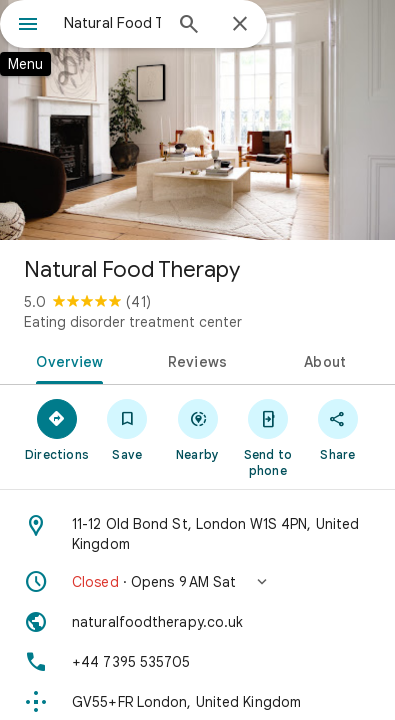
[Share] (338, 429)
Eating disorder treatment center (133, 322)
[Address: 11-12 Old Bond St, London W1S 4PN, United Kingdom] (197, 534)
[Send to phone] (268, 437)
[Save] (127, 429)
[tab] (66, 360)
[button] (197, 582)
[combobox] (112, 23)
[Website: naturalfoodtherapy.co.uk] (197, 622)
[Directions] (57, 429)
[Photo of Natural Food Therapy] (197, 120)
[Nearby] (197, 429)
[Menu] (28, 26)
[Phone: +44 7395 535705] (197, 662)
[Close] (240, 25)
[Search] (189, 26)
